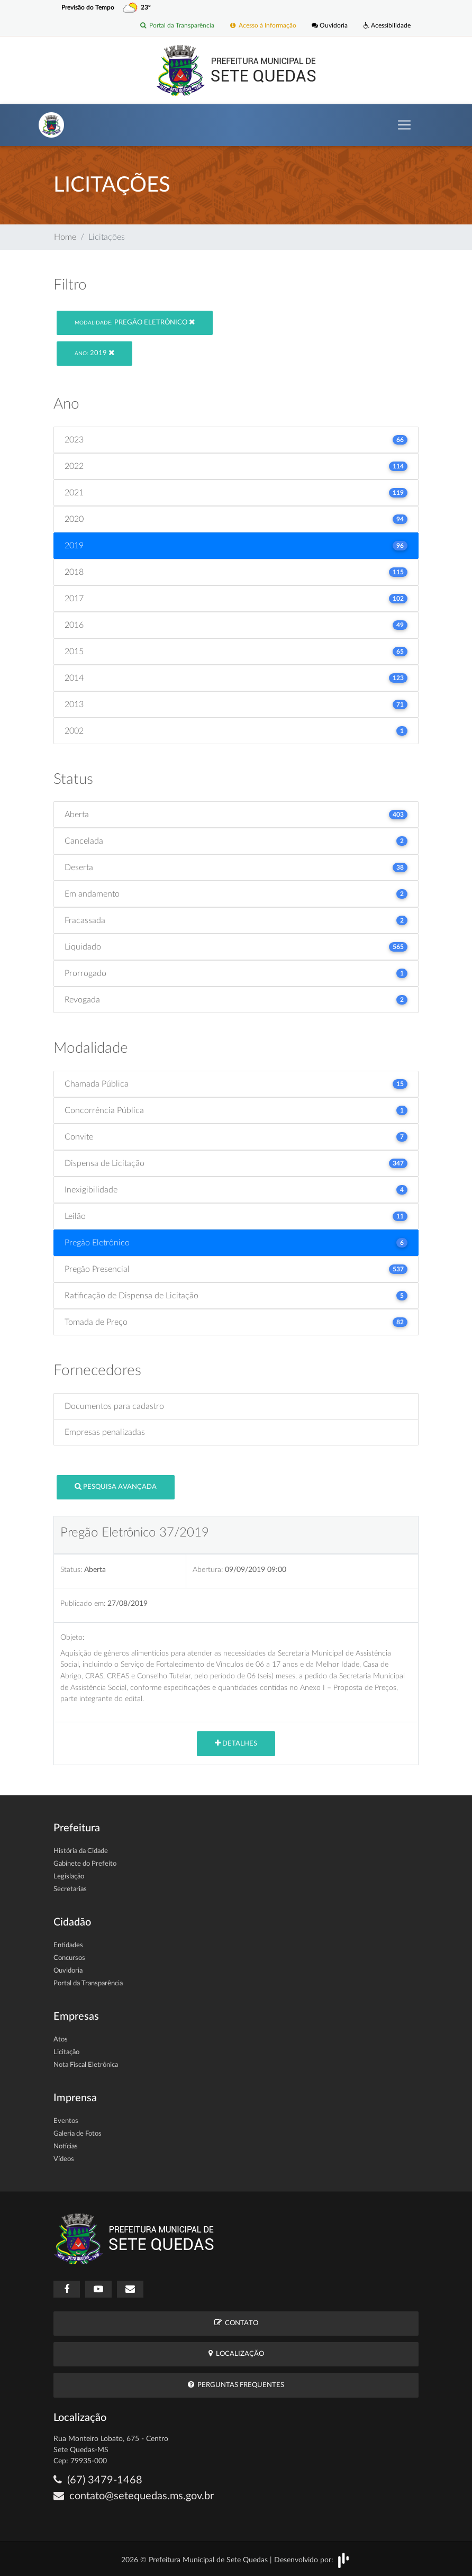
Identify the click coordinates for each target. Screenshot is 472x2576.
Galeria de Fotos (77, 2133)
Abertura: (208, 1570)
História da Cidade (80, 1851)
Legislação (68, 1876)
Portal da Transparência (177, 26)
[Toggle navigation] (404, 125)
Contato (236, 2323)
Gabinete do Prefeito (84, 1863)
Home (65, 237)
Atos (60, 2039)
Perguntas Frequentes (236, 2385)
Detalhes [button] (236, 1743)
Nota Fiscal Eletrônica (85, 2065)
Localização (236, 2354)
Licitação (66, 2052)
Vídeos (63, 2159)
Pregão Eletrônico (135, 322)
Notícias (65, 2146)
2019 (94, 353)
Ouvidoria (330, 26)
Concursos (69, 1958)
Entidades (68, 1945)
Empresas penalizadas (105, 1432)
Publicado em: (82, 1603)
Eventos (65, 2121)
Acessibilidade (387, 26)
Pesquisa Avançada (116, 1486)
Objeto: (72, 1637)
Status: (71, 1570)
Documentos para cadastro (114, 1406)
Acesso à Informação (263, 26)
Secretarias (70, 1889)
